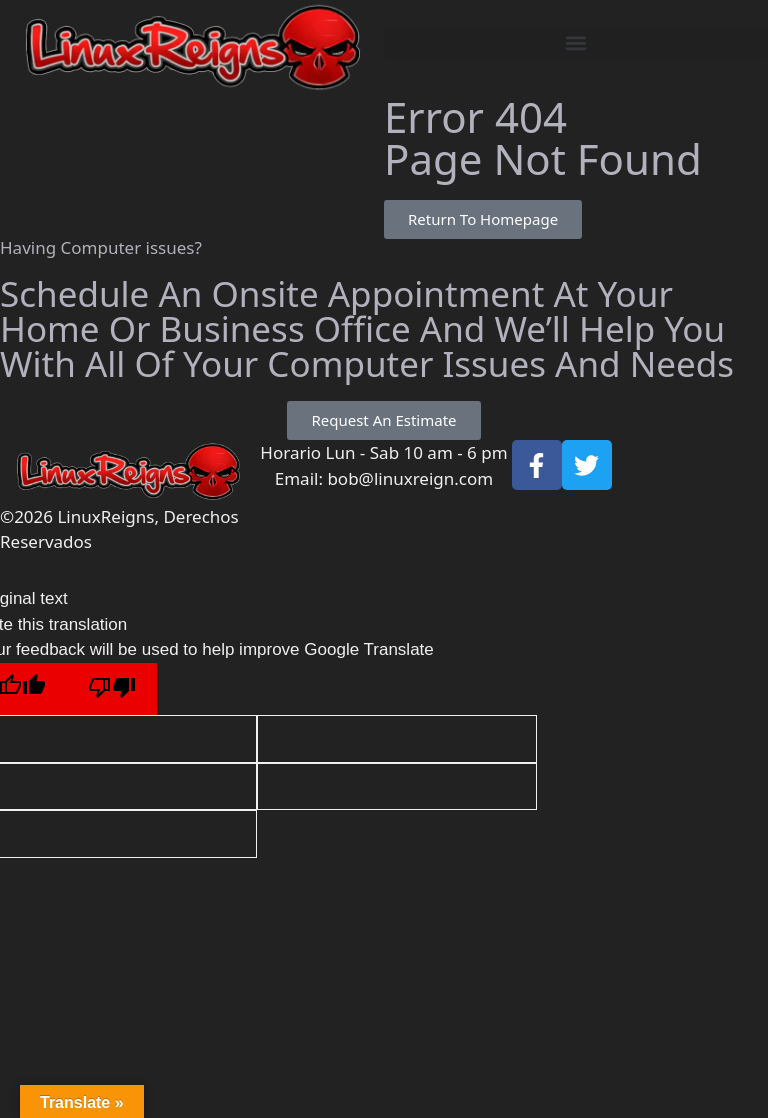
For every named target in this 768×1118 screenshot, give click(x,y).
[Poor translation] (112, 689)
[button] (576, 43)
